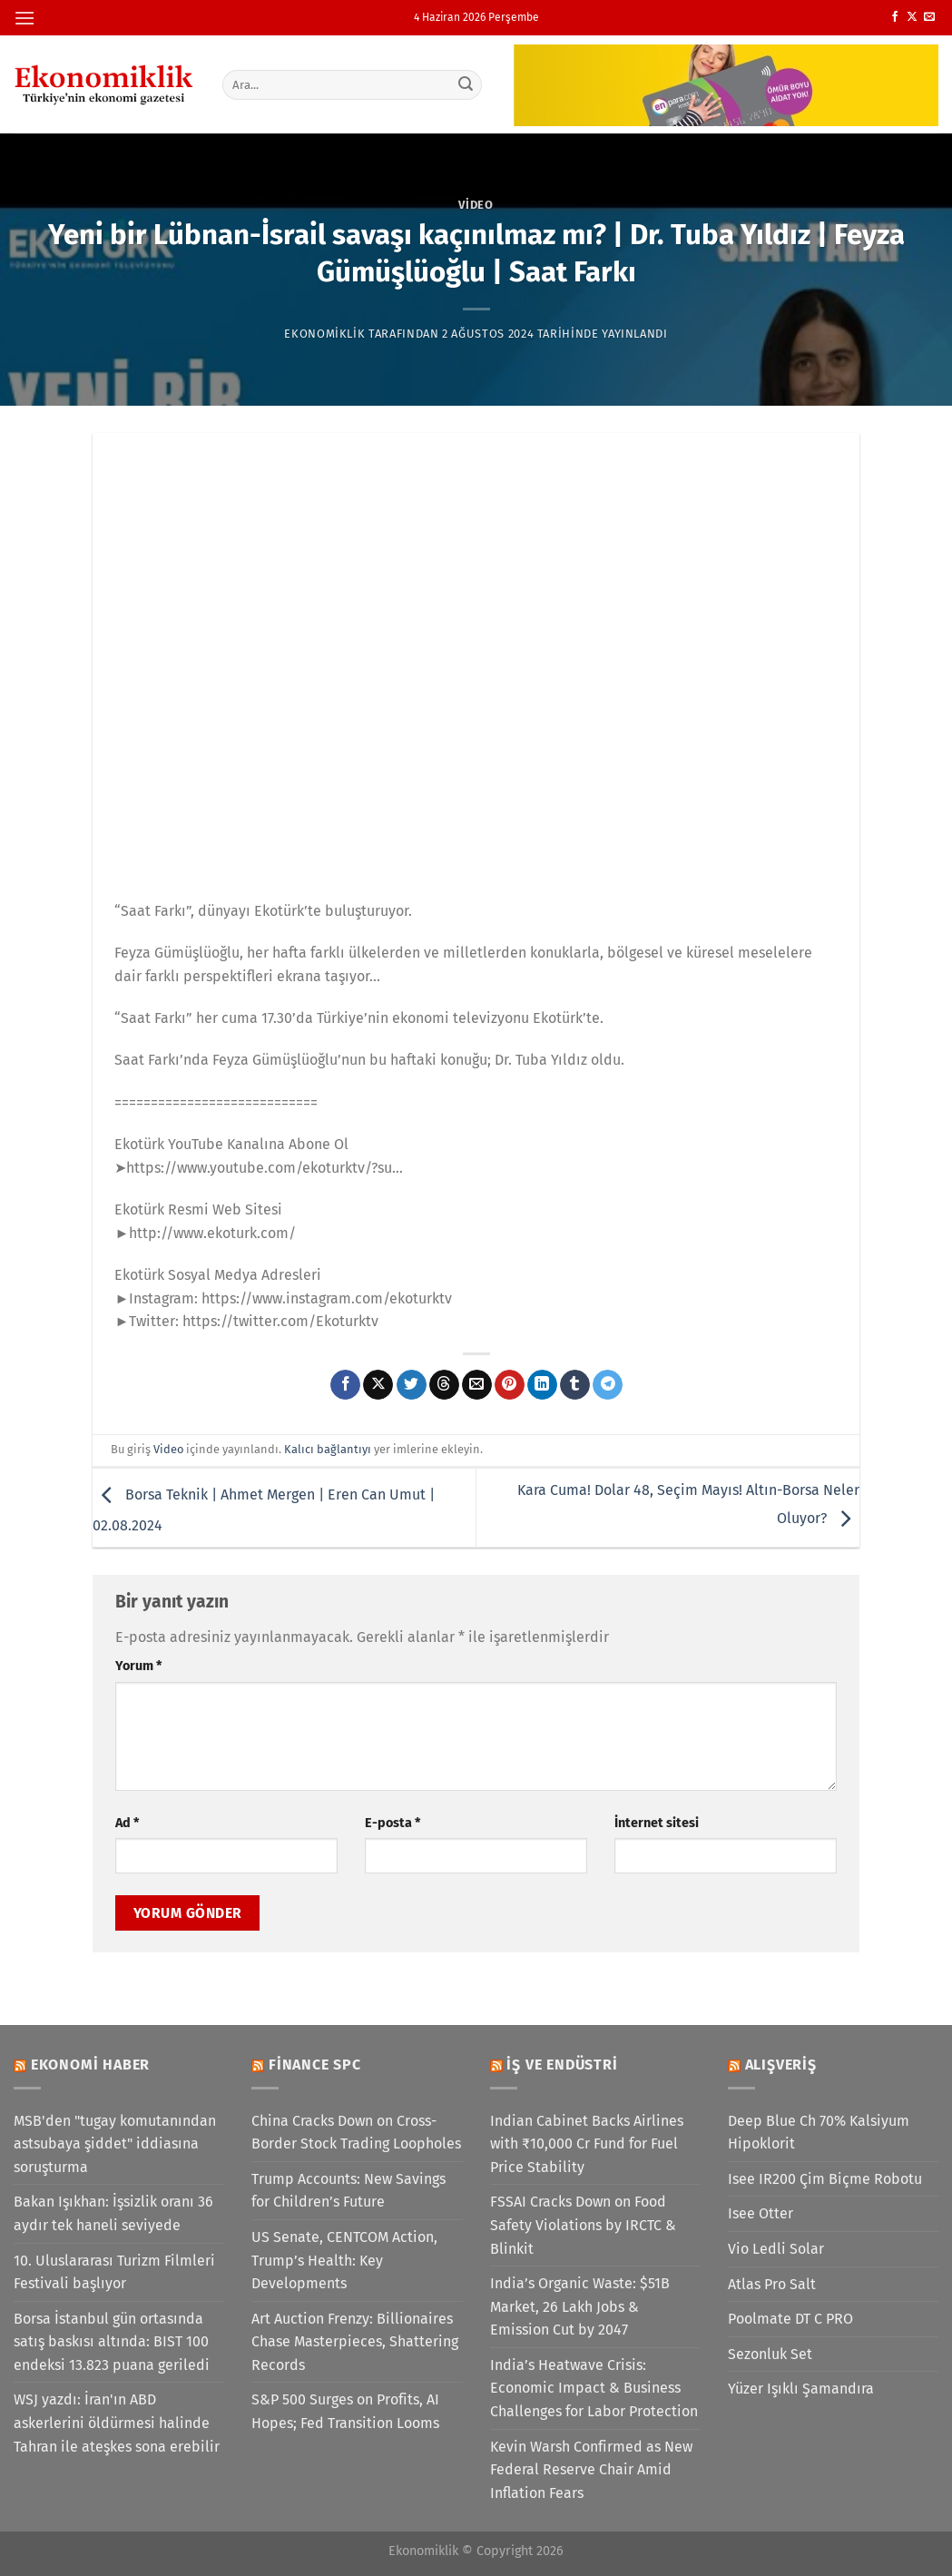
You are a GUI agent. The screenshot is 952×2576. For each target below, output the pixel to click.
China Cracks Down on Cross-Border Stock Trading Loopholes (356, 2132)
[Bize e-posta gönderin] (929, 17)
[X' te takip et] (912, 17)
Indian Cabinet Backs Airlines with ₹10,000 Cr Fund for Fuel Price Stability (586, 2144)
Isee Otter (760, 2213)
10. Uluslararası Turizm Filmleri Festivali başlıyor (114, 2272)
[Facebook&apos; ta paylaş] (345, 1385)
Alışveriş (781, 2064)
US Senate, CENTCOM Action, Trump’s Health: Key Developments (344, 2260)
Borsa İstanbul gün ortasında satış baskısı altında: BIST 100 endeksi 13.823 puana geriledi (112, 2342)
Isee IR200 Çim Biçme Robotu (825, 2179)
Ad (127, 1823)
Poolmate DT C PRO (790, 2318)
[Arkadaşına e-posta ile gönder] (477, 1385)
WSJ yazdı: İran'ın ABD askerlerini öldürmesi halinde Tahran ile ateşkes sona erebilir (117, 2422)
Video (475, 204)
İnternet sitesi (656, 1823)
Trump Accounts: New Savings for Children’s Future (348, 2190)
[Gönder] (465, 84)
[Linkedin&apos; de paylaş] (542, 1385)
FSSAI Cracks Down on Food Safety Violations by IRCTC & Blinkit (583, 2224)
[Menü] (24, 17)
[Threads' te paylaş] (444, 1385)
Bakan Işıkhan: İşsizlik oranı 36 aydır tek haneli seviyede (113, 2213)
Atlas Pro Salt (772, 2284)
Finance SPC (315, 2064)
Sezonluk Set (770, 2354)
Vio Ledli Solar (776, 2248)
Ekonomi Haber (90, 2064)
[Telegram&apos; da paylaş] (608, 1385)
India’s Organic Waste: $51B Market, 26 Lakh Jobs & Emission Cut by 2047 (580, 2306)
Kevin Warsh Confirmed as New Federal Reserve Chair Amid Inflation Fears (591, 2470)
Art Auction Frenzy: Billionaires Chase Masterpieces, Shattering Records (354, 2342)
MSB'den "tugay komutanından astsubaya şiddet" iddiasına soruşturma (115, 2144)
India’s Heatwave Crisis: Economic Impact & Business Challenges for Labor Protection (594, 2388)
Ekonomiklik (324, 333)
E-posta (392, 1823)
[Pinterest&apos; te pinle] (510, 1385)
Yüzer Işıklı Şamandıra (801, 2388)
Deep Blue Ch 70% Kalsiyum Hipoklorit (818, 2132)
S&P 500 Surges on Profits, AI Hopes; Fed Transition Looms (345, 2411)
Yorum (138, 1666)
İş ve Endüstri (561, 2064)
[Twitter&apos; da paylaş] (412, 1385)
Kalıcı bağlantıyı (327, 1449)
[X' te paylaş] (378, 1385)
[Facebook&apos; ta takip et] (894, 17)
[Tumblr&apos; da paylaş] (575, 1385)
